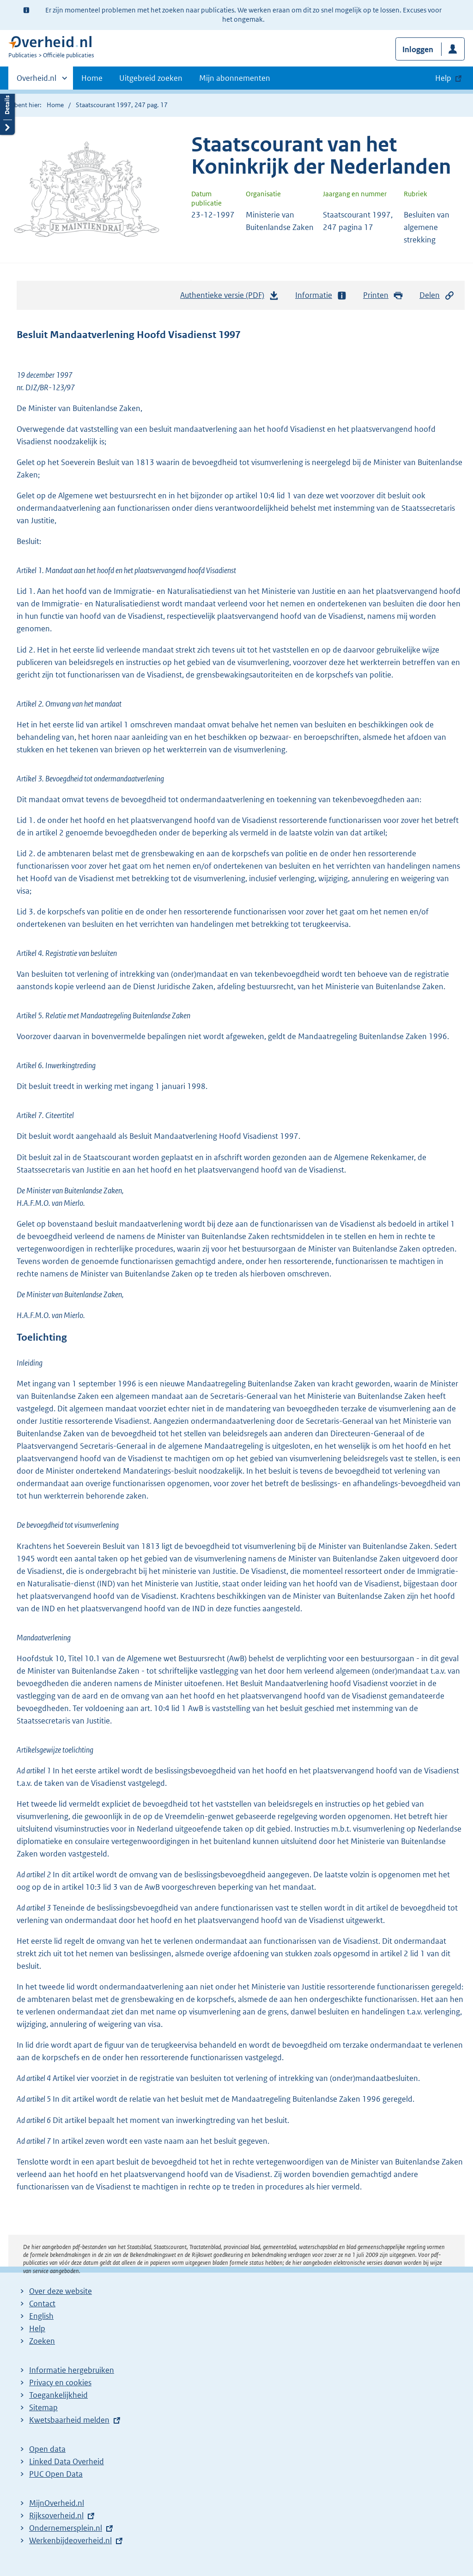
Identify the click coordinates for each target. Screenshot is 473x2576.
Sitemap (43, 2407)
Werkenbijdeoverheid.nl (70, 2540)
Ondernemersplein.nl (65, 2528)
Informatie (321, 295)
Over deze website (60, 2291)
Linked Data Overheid (66, 2461)
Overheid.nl (36, 81)
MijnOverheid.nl (56, 2503)
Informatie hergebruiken (71, 2370)
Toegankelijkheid (58, 2395)
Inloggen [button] (417, 49)
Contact (42, 2303)
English (41, 2316)
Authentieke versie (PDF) (229, 297)
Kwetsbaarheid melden (69, 2420)
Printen (383, 295)
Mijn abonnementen (234, 78)
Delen (437, 295)
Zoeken (42, 2341)
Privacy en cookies (60, 2382)
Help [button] (443, 78)
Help (37, 2328)
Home (92, 78)
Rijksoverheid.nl (56, 2515)
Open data (47, 2449)
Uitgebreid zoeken (150, 78)
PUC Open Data (56, 2474)
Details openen (7, 112)
